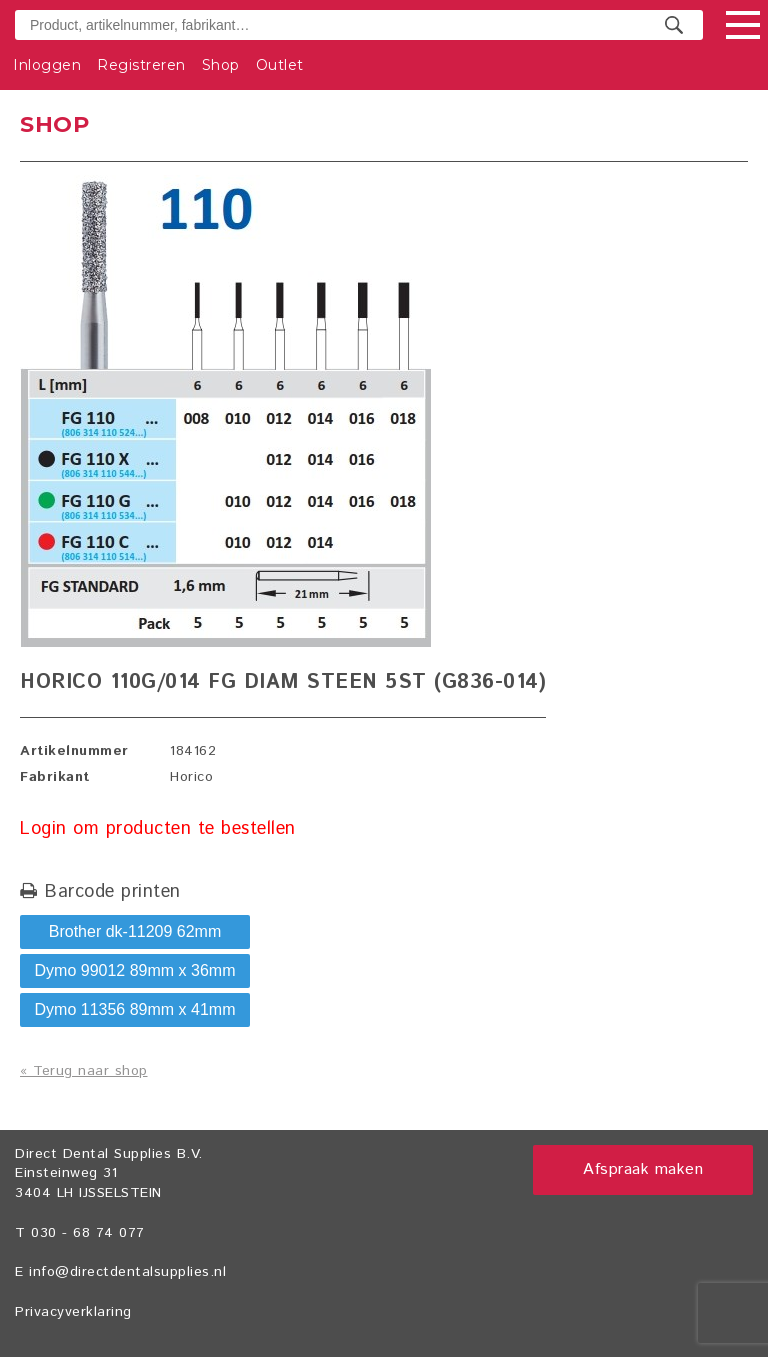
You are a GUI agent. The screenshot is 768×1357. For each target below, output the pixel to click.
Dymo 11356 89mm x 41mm (135, 1009)
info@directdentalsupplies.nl (127, 1272)
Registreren (141, 65)
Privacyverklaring (73, 1312)
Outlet (280, 65)
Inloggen (47, 65)
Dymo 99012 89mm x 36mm (135, 970)
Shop (221, 65)
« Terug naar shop (84, 1071)
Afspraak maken (643, 1169)
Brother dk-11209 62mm (135, 931)
